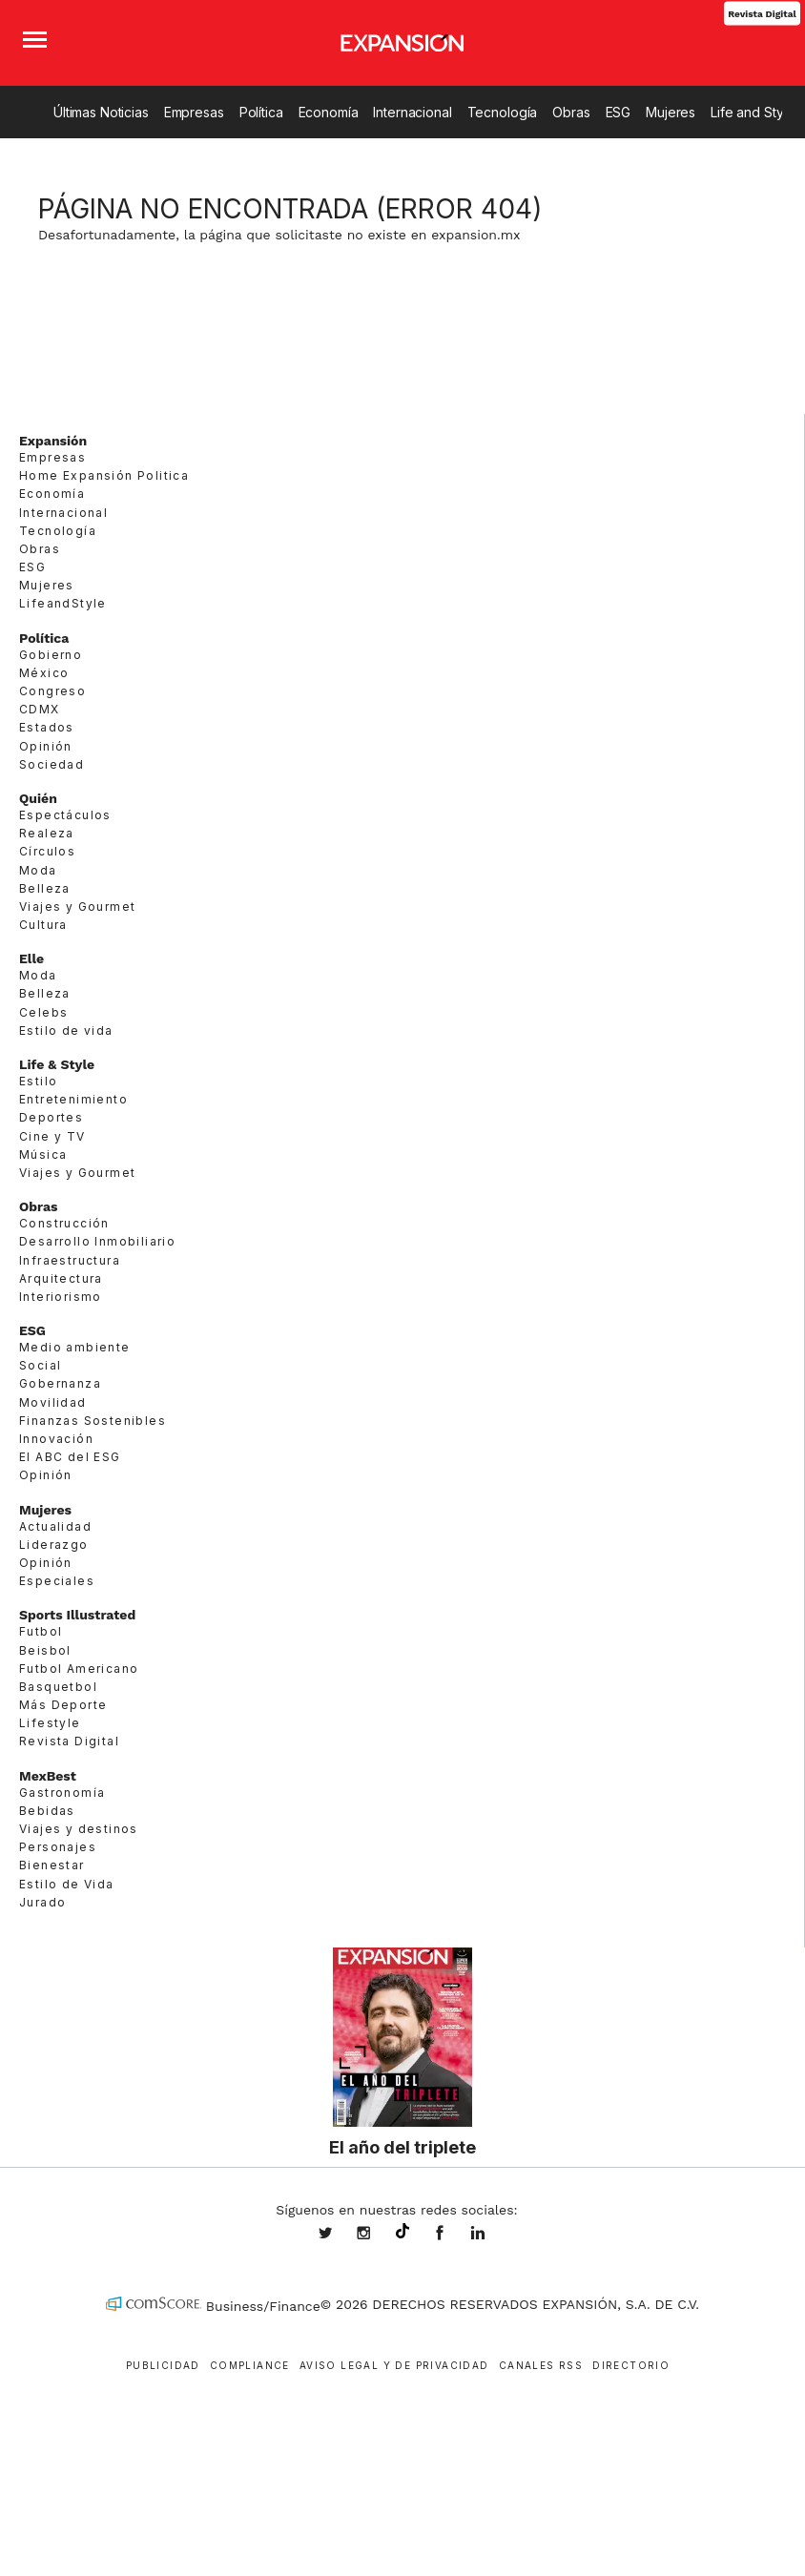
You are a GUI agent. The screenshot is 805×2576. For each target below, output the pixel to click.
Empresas (194, 112)
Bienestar (52, 1865)
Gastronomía (62, 1792)
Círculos (47, 851)
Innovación (56, 1439)
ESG (618, 112)
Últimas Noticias (101, 112)
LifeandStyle (63, 603)
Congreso (52, 691)
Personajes (57, 1847)
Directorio (631, 2365)
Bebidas (47, 1810)
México (44, 673)
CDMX (39, 709)
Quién (38, 798)
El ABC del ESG (70, 1457)
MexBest (47, 1775)
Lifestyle (50, 1723)
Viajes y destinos (78, 1829)
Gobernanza (60, 1383)
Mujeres (670, 112)
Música (43, 1154)
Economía (329, 112)
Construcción (64, 1223)
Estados (46, 727)
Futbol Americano (78, 1668)
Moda (38, 870)
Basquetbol (58, 1687)
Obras (570, 112)
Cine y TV (52, 1136)
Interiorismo (60, 1296)
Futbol (40, 1631)
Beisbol (45, 1650)
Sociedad (51, 764)
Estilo (38, 1081)
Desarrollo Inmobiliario (97, 1241)
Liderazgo (54, 1544)
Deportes (51, 1117)
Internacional (412, 112)
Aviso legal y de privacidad (394, 2365)
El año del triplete (402, 2146)
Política (261, 112)
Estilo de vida (66, 1030)
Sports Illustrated (77, 1614)
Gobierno (50, 655)
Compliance (250, 2365)
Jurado (42, 1902)
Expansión (53, 440)
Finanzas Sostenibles (92, 1420)
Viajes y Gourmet (77, 906)
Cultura (43, 924)
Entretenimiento (73, 1099)
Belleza (45, 888)
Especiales (56, 1581)
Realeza (46, 833)
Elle (31, 958)
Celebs (43, 1012)
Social (40, 1365)
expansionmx (340, 2234)
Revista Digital (761, 13)
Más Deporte (63, 1705)
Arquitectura (61, 1278)
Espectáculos (65, 815)
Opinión (45, 746)
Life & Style (56, 1064)
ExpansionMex (454, 2234)
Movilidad (53, 1402)
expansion (492, 2234)
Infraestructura (69, 1260)
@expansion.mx (402, 2231)
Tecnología (502, 112)
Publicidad (163, 2365)
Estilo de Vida (66, 1884)
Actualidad (55, 1526)
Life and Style (753, 112)
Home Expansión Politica (104, 475)
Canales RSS (541, 2365)
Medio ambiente (75, 1347)
